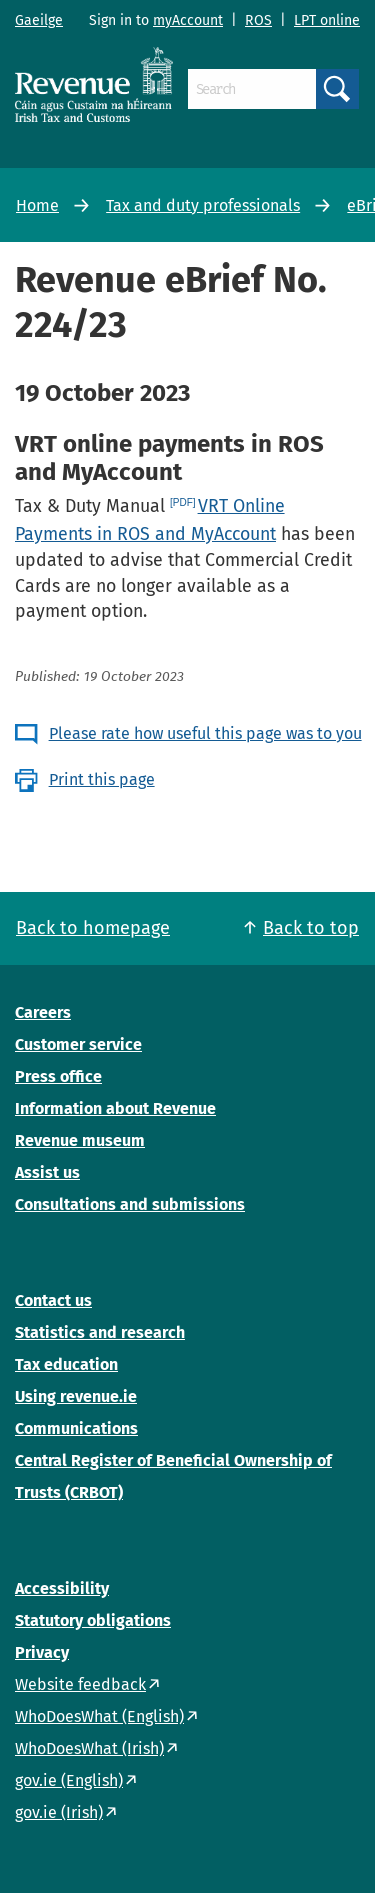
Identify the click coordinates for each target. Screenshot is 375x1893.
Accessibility (62, 1588)
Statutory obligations (93, 1620)
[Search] (252, 89)
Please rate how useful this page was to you (205, 733)
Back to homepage (93, 928)
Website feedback (80, 1684)
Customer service (78, 1044)
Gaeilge (39, 20)
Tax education (66, 1364)
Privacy (42, 1652)
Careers (43, 1012)
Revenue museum (80, 1140)
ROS (258, 20)
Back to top (311, 928)
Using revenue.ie (76, 1396)
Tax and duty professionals (203, 205)
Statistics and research (100, 1332)
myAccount (188, 20)
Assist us (47, 1172)
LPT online (327, 20)
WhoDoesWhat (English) (99, 1716)
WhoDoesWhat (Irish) (89, 1748)
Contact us (53, 1300)
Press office (58, 1076)
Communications (76, 1428)
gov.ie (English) (69, 1780)
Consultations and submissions (130, 1204)
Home (37, 205)
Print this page (102, 779)
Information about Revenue (115, 1108)
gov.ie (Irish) (59, 1812)
